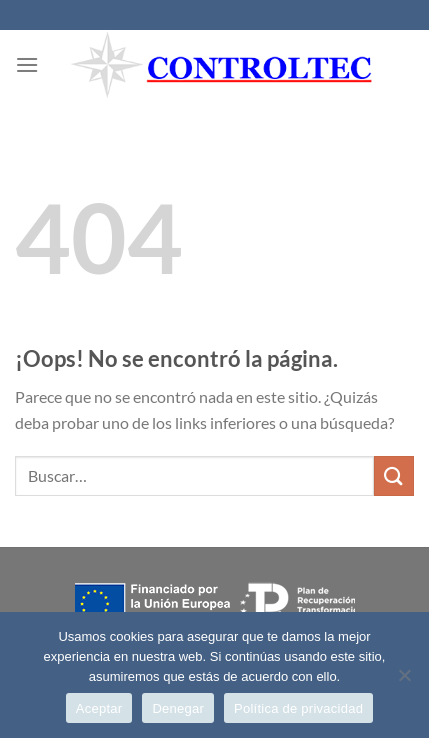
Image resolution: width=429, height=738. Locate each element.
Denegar (178, 708)
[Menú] (27, 64)
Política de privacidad (298, 708)
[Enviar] (394, 475)
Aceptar (99, 708)
